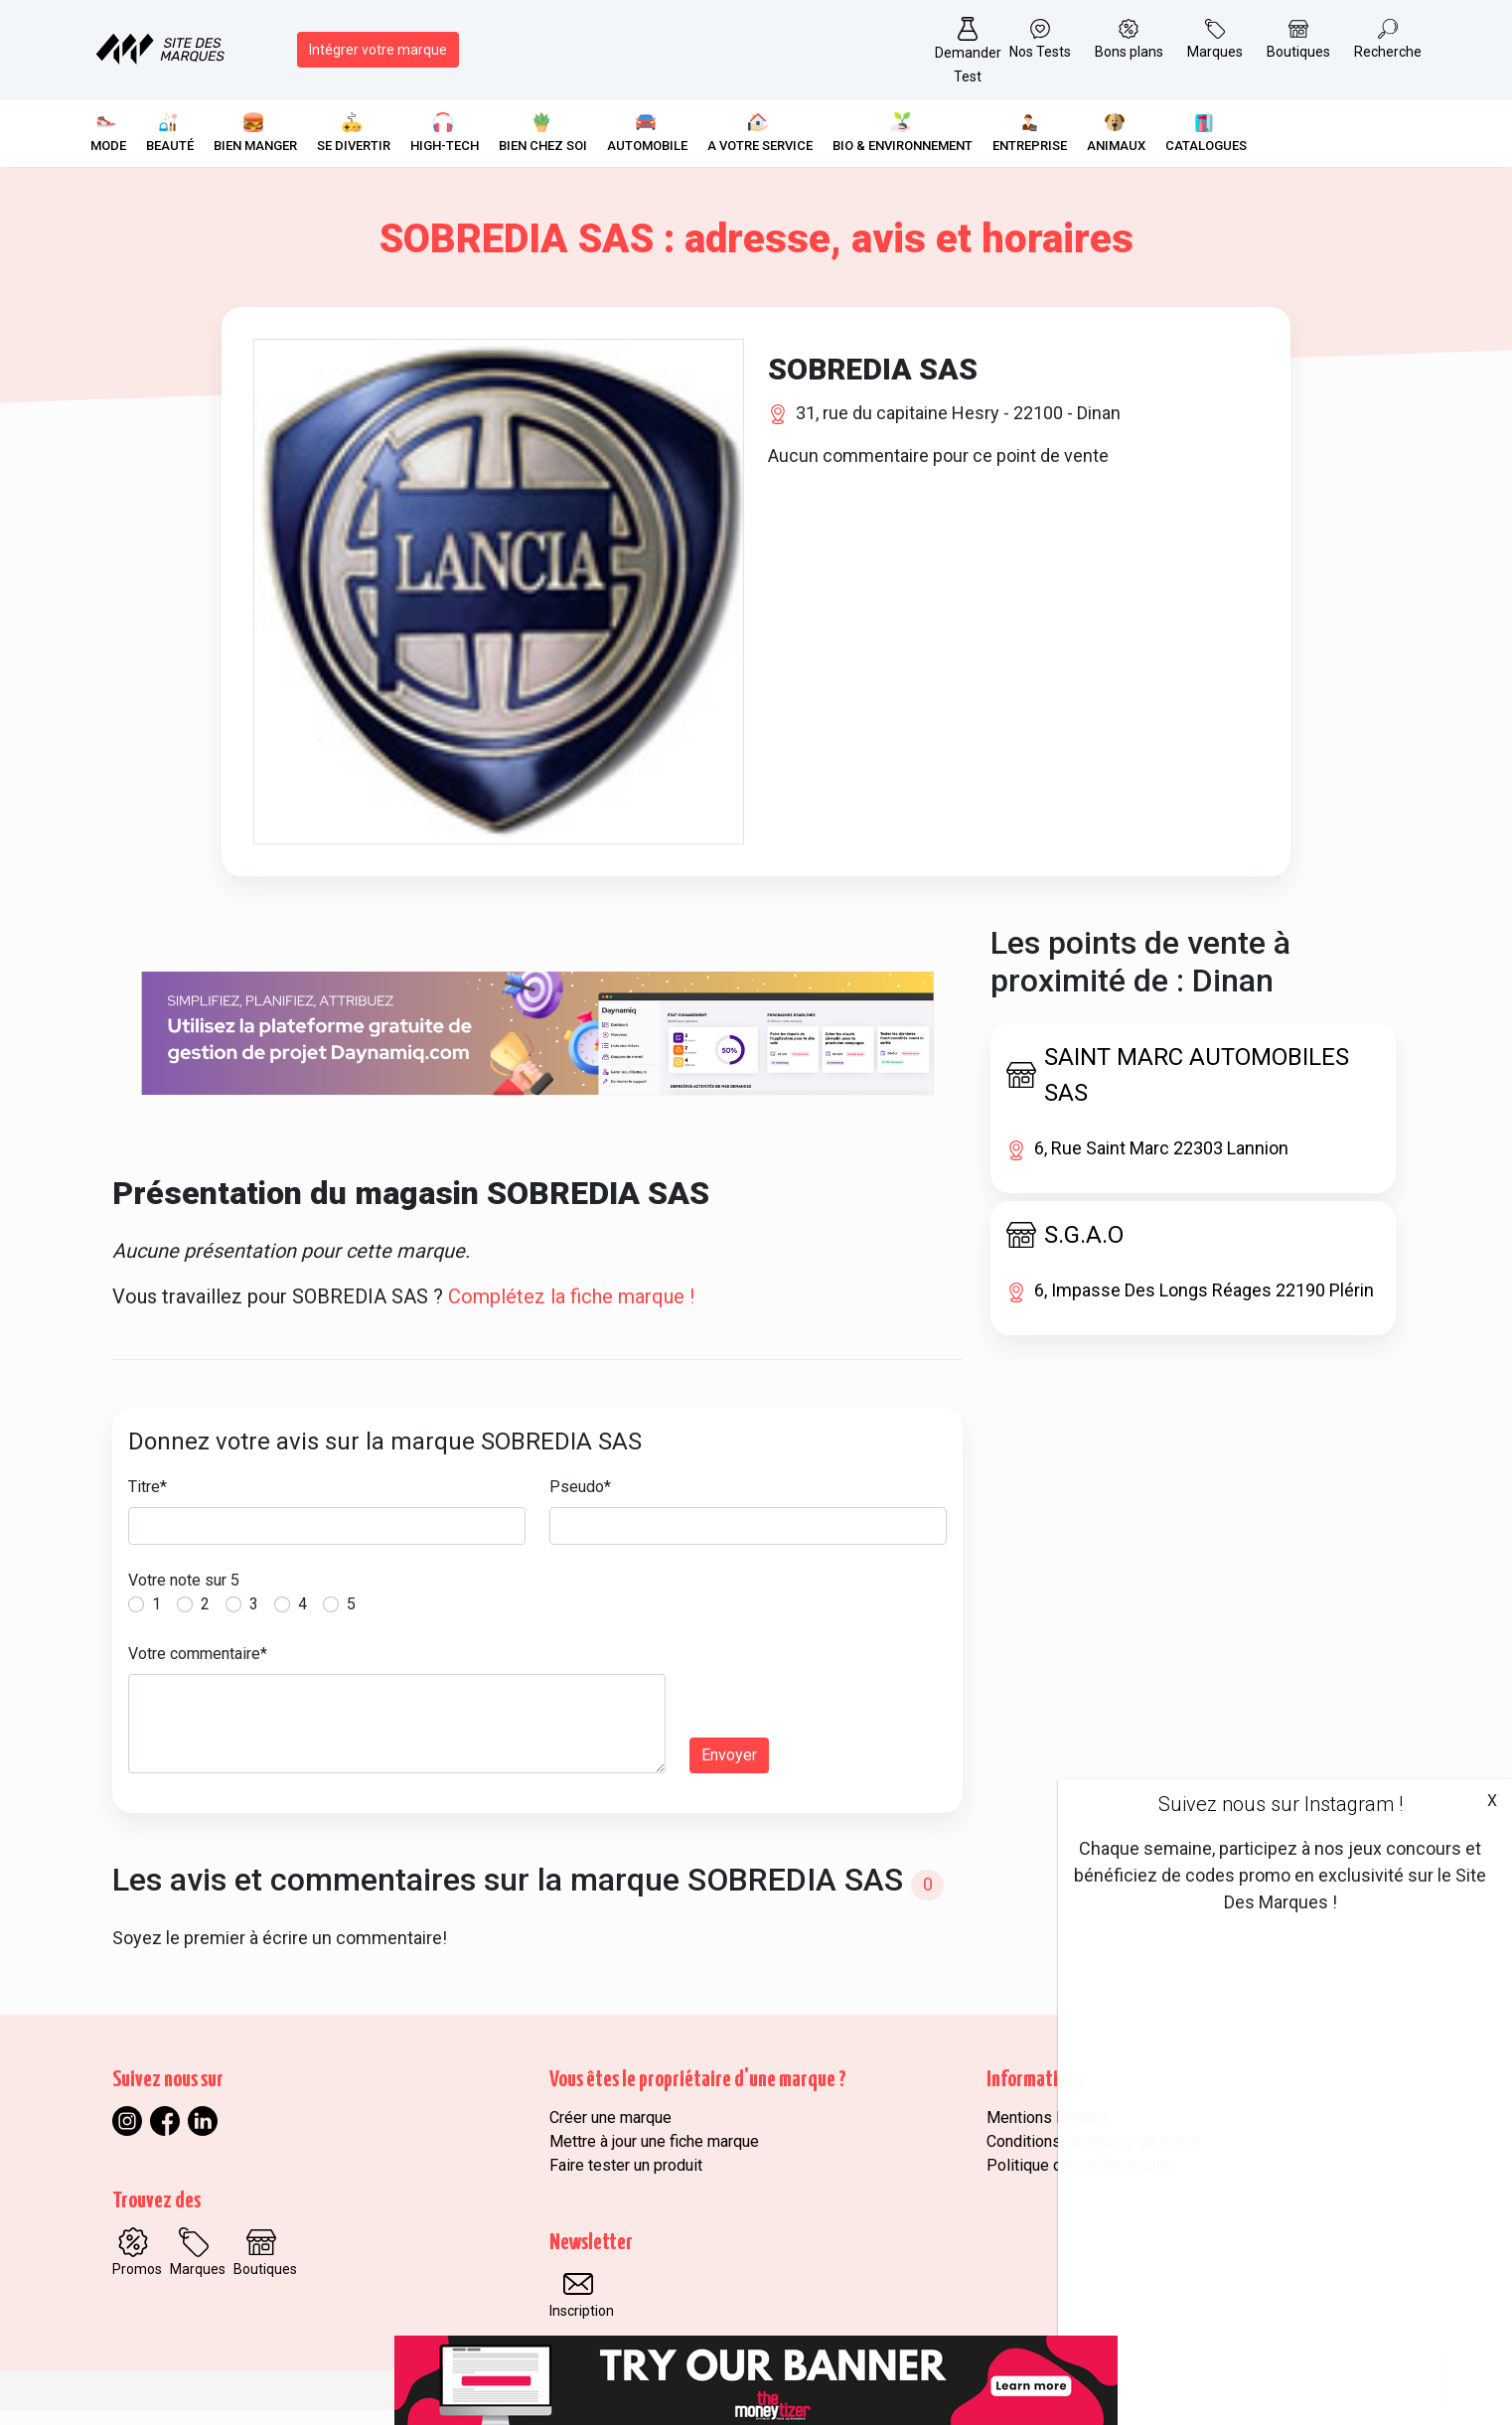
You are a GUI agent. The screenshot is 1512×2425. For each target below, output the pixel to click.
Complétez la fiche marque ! (571, 1312)
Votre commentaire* (197, 1669)
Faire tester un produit (625, 2180)
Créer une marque (610, 2132)
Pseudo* (580, 1502)
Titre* (147, 1502)
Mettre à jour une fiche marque (654, 2156)
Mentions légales (1047, 2132)
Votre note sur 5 (183, 1596)
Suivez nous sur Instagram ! (1280, 1804)
